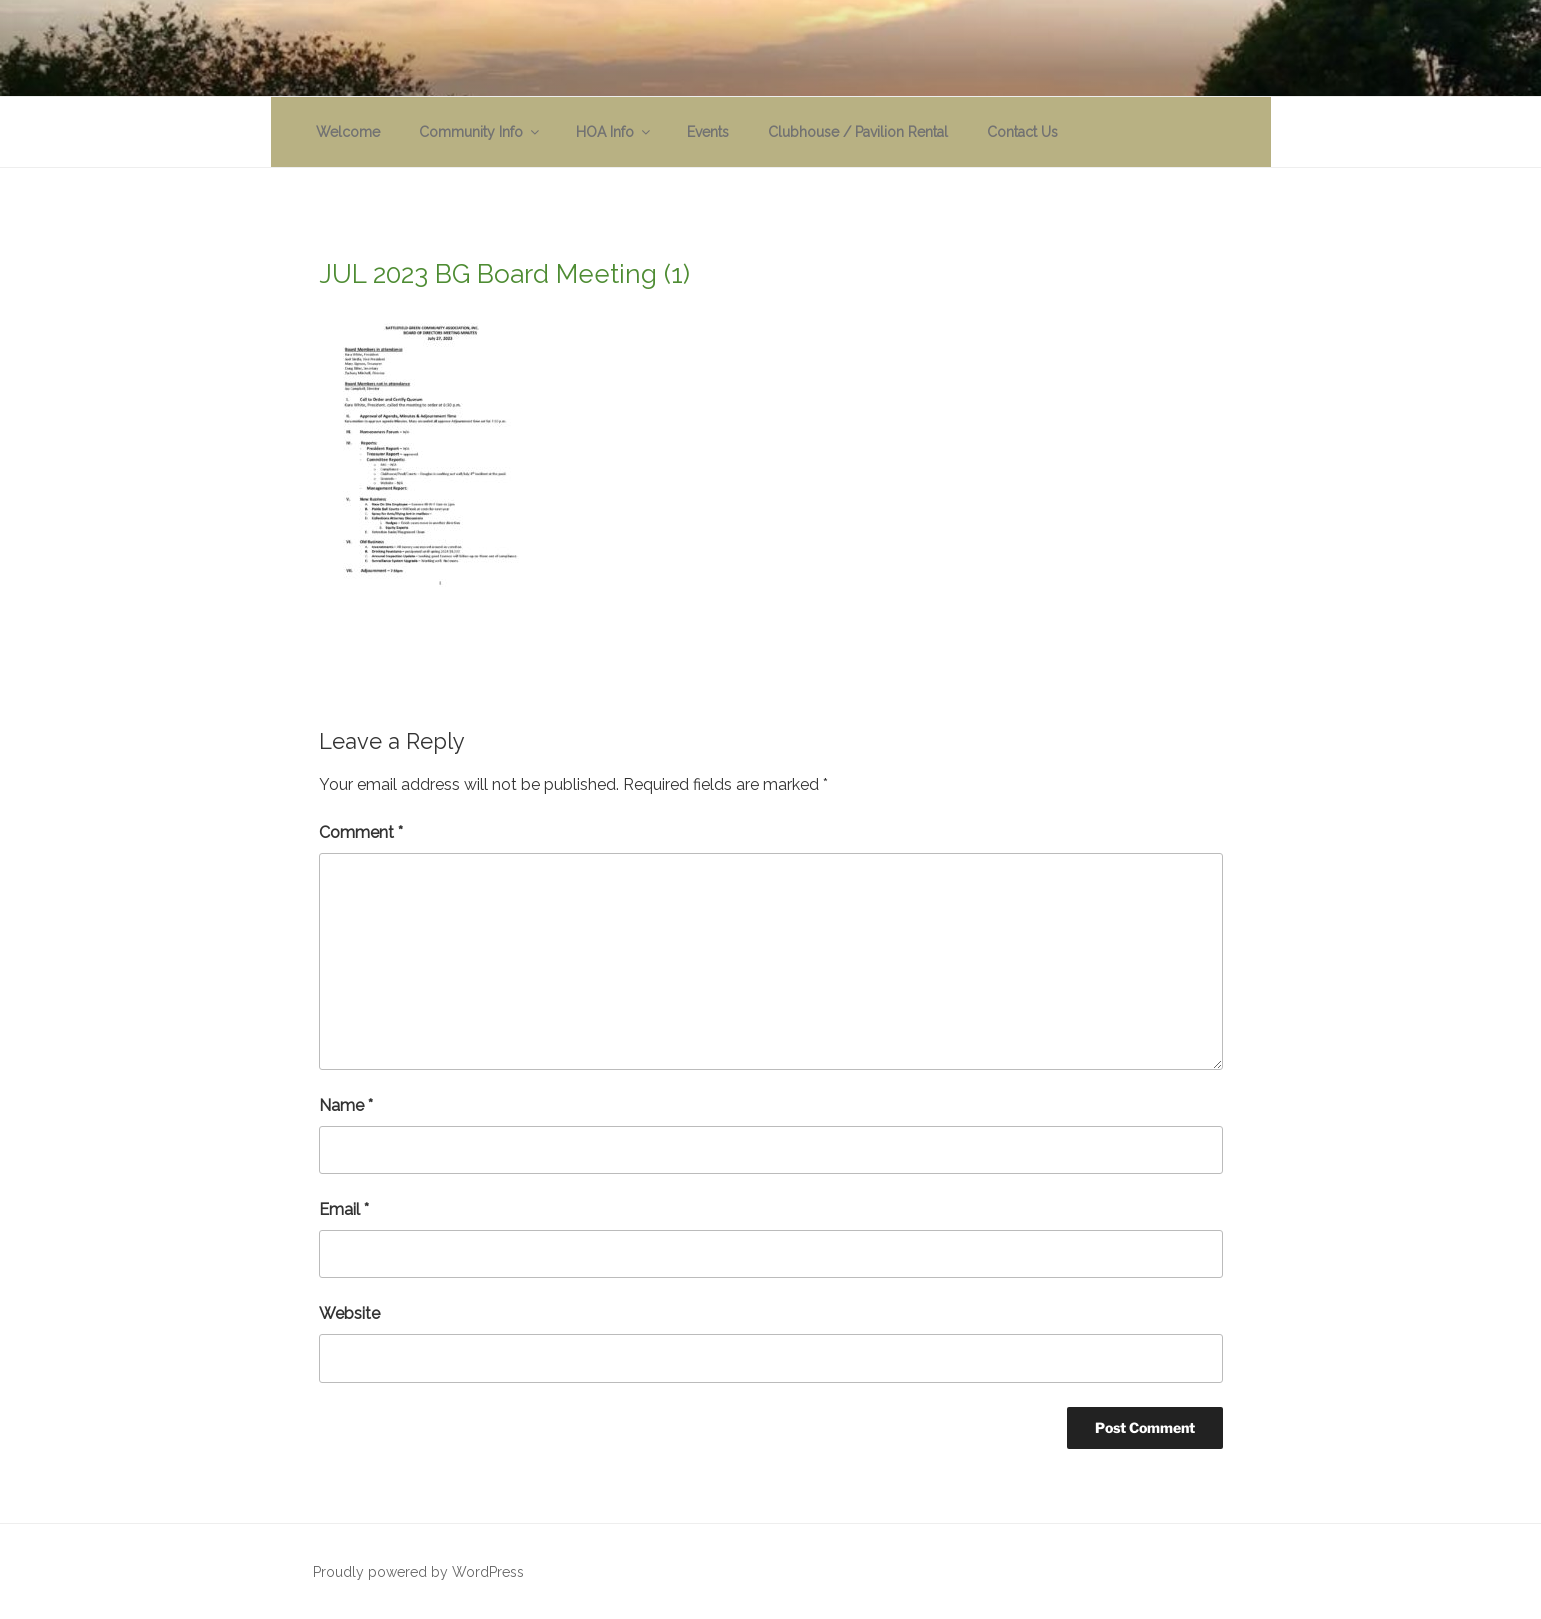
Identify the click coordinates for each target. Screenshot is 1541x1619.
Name (346, 1105)
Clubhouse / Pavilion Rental (858, 132)
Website (349, 1313)
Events (708, 132)
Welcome (348, 132)
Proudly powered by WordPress (418, 1572)
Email (344, 1209)
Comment (361, 832)
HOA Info (614, 132)
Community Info (480, 132)
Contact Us (1022, 132)
